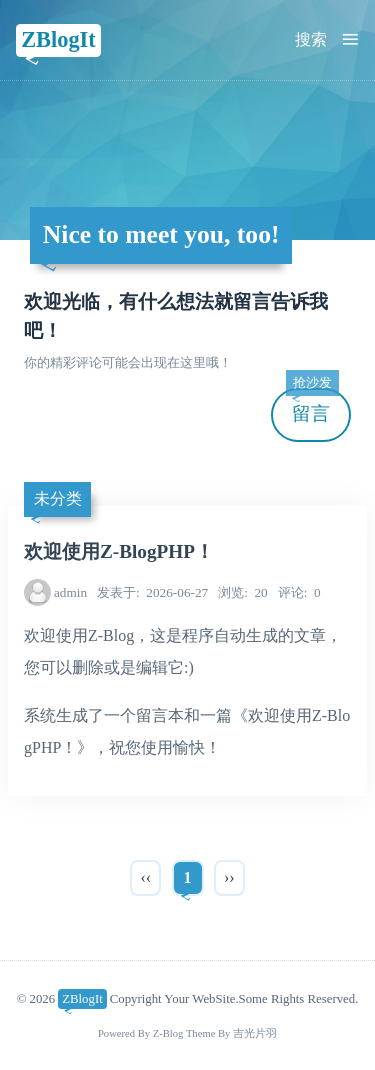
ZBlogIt (58, 39)
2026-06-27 (152, 592)
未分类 (58, 498)
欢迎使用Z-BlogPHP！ (119, 551)
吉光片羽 (255, 1033)
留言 (312, 406)
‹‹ (145, 877)
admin (70, 592)
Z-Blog (168, 1033)
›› (229, 877)
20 (243, 592)
